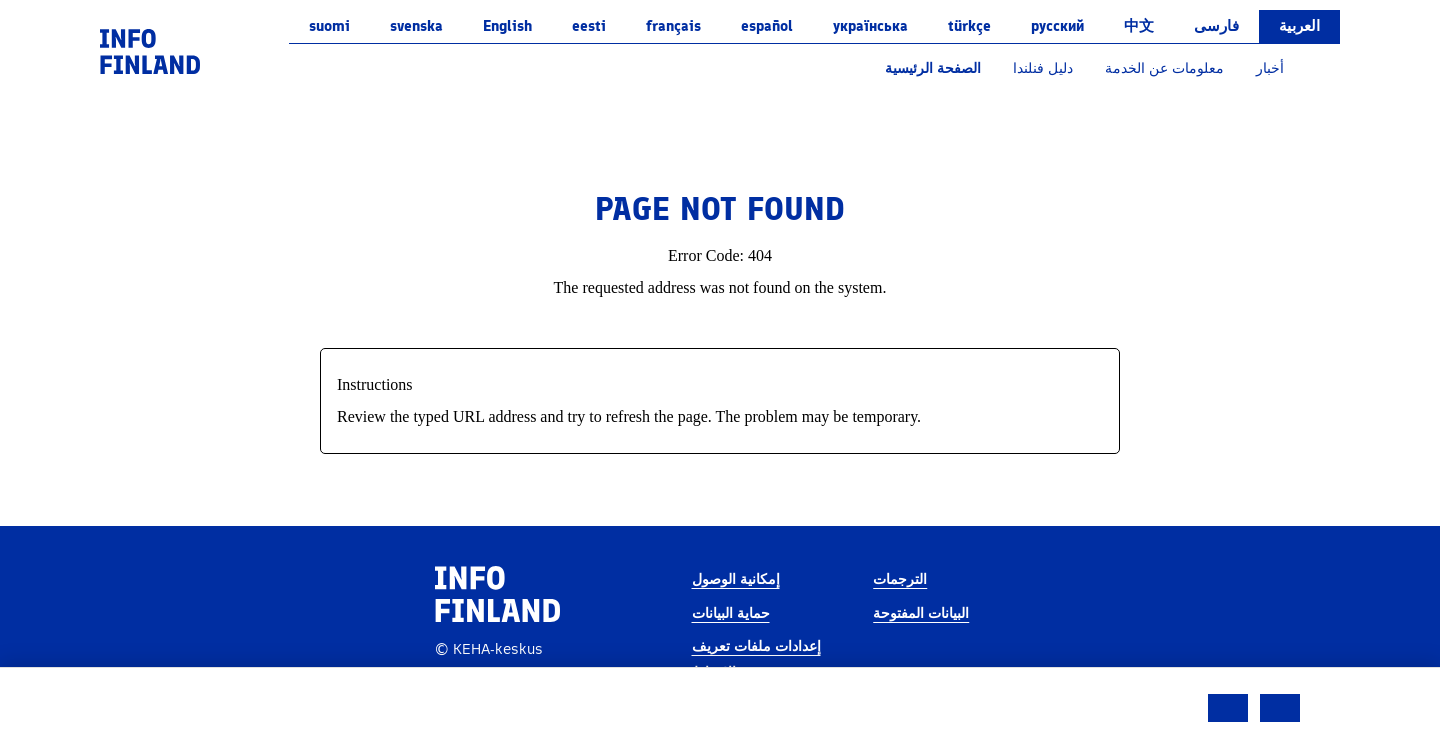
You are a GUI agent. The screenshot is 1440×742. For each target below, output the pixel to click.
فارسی (1216, 26)
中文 (1139, 26)
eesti (589, 26)
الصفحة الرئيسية (933, 68)
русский (1057, 26)
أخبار (1270, 68)
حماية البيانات (731, 613)
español (767, 26)
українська (870, 26)
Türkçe (969, 26)
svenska (416, 26)
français (673, 26)
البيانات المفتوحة (921, 613)
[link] (150, 50)
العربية (1299, 26)
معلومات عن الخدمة (1164, 68)
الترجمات (900, 579)
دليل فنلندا (1043, 68)
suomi (329, 26)
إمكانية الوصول (736, 579)
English (507, 26)
